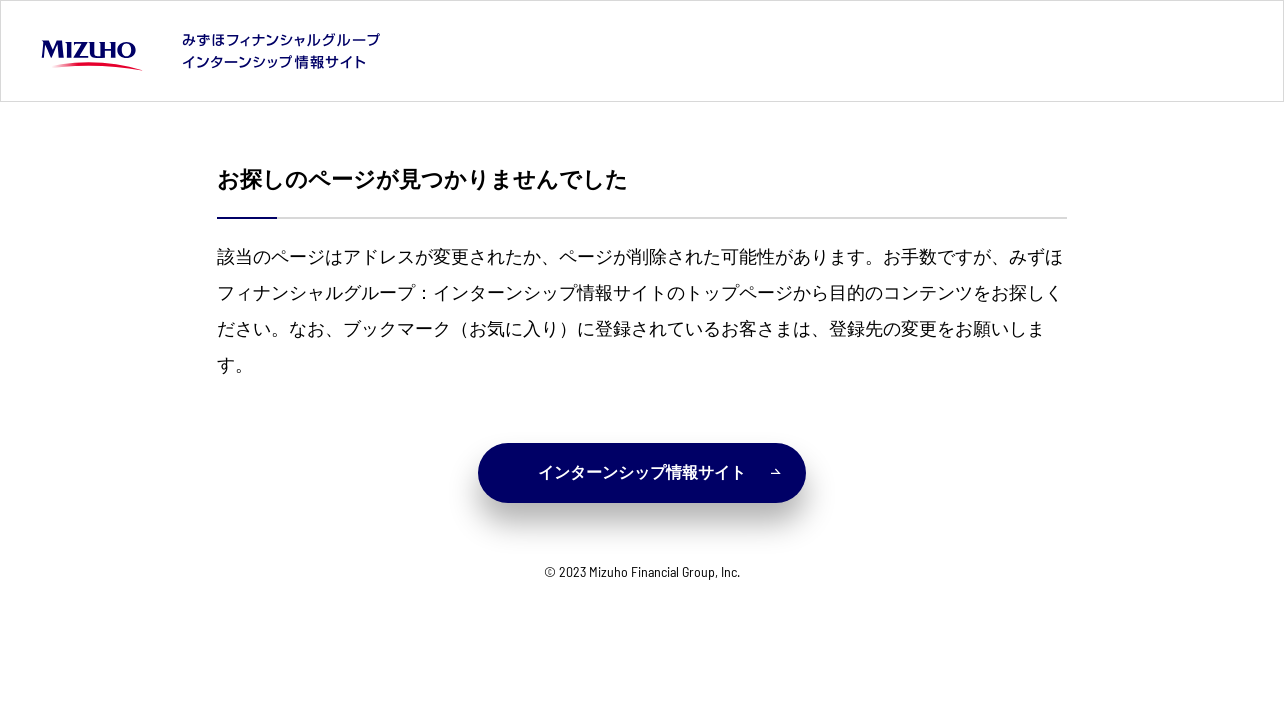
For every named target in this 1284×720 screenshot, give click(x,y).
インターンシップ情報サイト (659, 472)
